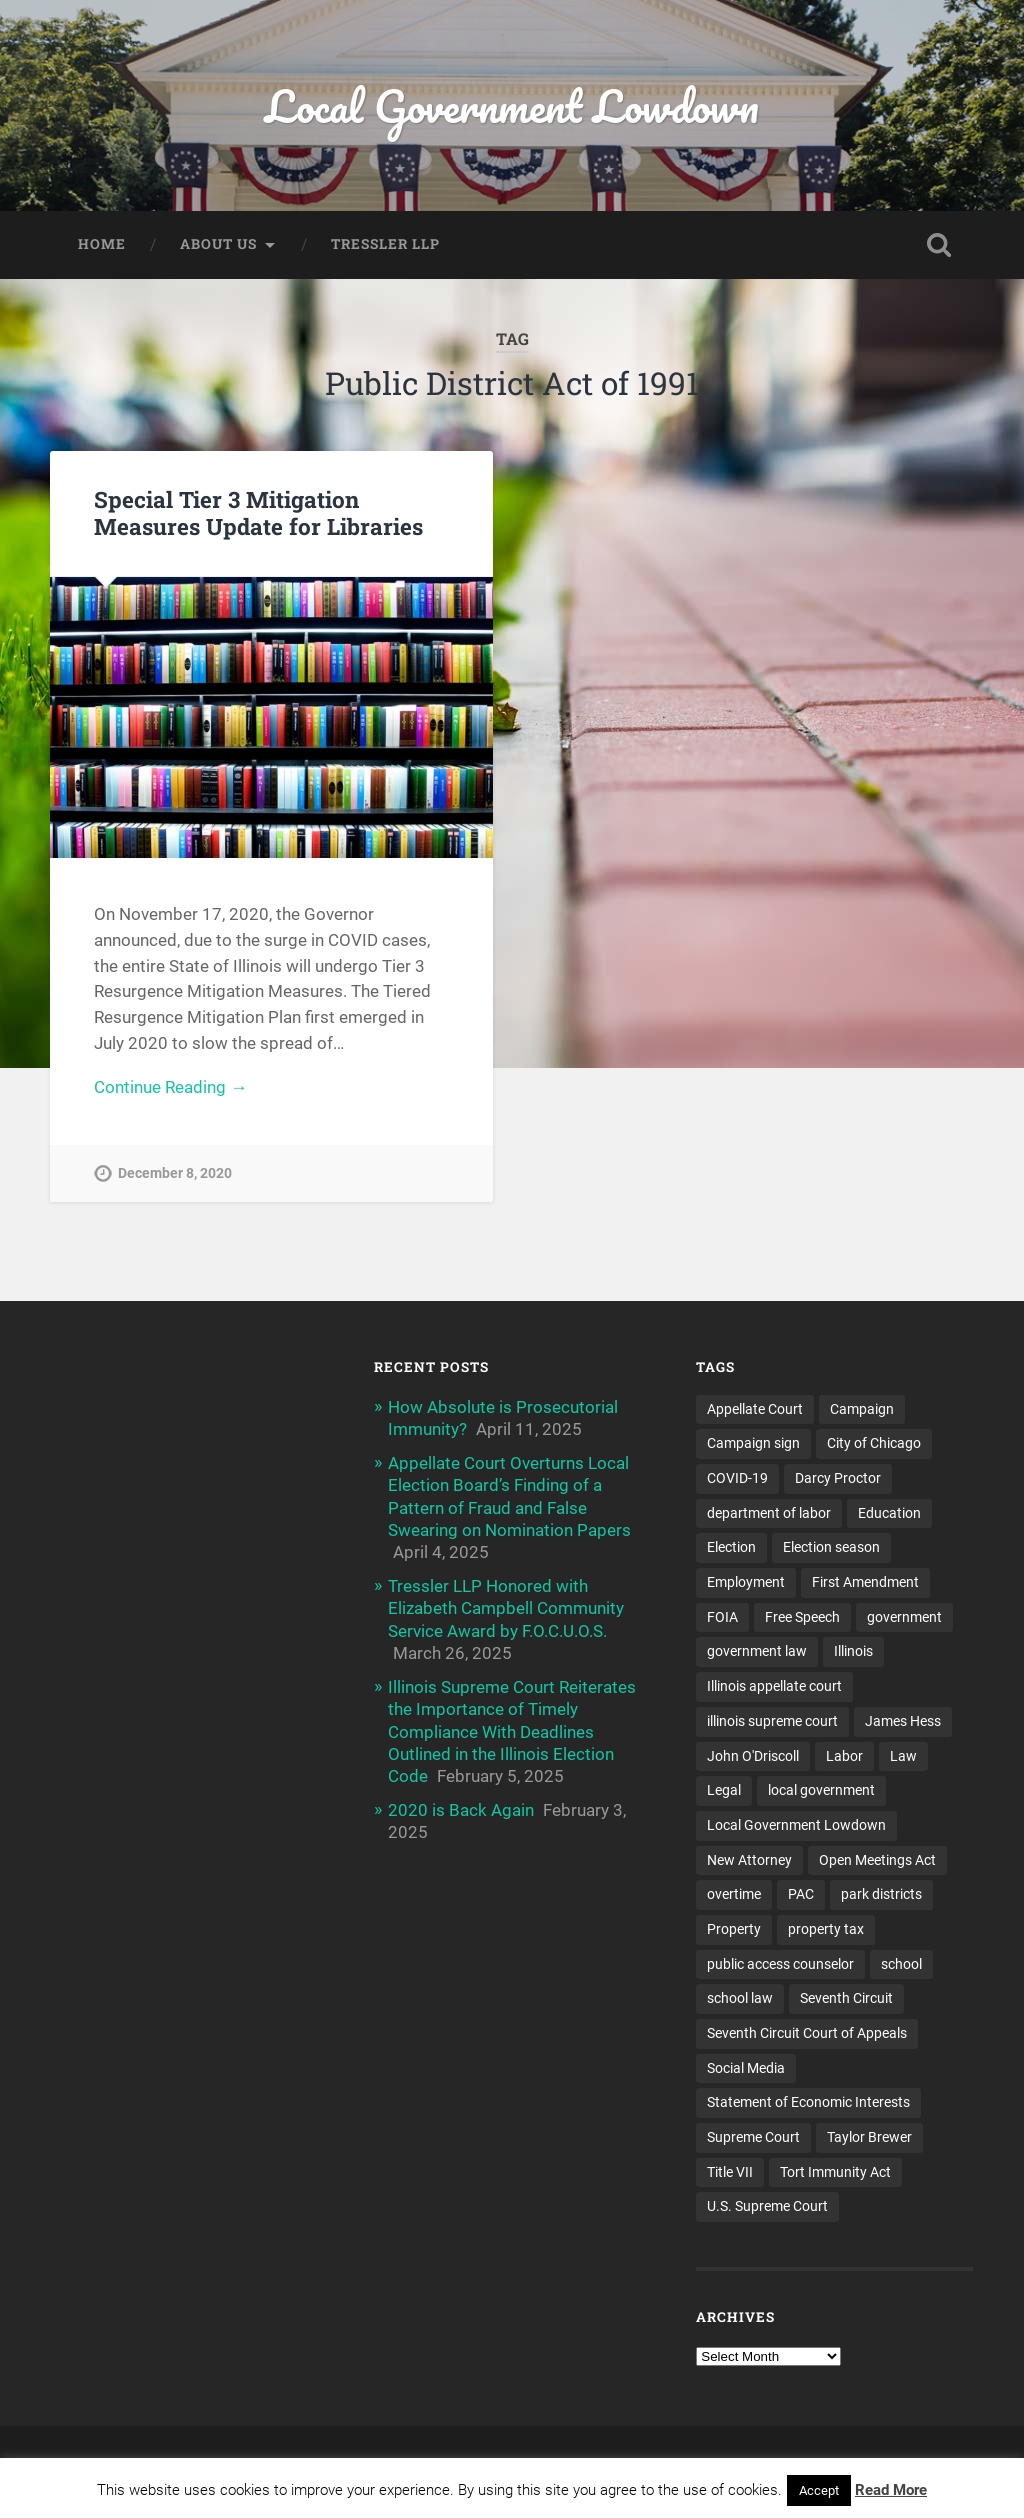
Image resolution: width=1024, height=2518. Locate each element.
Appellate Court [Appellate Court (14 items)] (755, 1409)
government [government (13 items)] (904, 1617)
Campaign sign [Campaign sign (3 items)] (753, 1443)
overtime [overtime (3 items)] (734, 1894)
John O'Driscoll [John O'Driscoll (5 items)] (753, 1756)
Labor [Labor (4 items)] (844, 1756)
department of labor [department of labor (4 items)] (769, 1513)
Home (102, 244)
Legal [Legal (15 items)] (724, 1790)
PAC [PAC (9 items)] (801, 1894)
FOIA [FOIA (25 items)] (722, 1617)
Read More (891, 2490)
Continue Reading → (170, 1087)
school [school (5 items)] (901, 1964)
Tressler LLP (385, 244)
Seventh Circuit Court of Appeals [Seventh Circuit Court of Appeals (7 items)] (807, 2033)
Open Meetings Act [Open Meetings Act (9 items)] (877, 1860)
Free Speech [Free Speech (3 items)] (802, 1617)
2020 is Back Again (461, 1810)
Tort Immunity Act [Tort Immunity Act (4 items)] (835, 2172)
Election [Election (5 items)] (731, 1547)
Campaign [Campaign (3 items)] (862, 1409)
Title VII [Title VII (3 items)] (730, 2172)
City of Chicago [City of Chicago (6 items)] (874, 1443)
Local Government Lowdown (512, 105)
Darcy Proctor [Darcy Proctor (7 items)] (838, 1478)
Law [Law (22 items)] (903, 1756)
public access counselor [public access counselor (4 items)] (780, 1964)
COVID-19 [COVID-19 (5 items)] (737, 1478)
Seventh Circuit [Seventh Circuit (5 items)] (846, 1998)
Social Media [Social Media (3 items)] (746, 2068)
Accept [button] (819, 2490)
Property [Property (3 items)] (734, 1929)
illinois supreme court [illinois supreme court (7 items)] (772, 1721)
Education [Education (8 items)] (889, 1513)
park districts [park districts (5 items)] (881, 1894)
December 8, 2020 (175, 1173)
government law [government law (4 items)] (757, 1651)
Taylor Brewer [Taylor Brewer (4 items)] (869, 2137)
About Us (218, 244)
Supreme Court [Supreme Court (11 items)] (753, 2137)
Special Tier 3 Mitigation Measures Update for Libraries (258, 512)
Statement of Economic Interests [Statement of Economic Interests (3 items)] (808, 2102)
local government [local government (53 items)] (821, 1790)
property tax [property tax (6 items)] (826, 1929)
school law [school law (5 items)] (740, 1998)
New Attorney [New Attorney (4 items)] (749, 1860)
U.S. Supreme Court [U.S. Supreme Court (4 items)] (767, 2206)
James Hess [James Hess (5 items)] (903, 1721)
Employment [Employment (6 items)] (746, 1582)
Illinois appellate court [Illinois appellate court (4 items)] (774, 1686)
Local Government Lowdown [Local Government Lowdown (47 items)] (796, 1825)
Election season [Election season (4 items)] (831, 1547)
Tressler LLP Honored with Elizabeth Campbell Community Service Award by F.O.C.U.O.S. (506, 1608)
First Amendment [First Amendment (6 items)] (865, 1582)
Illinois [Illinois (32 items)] (853, 1651)
